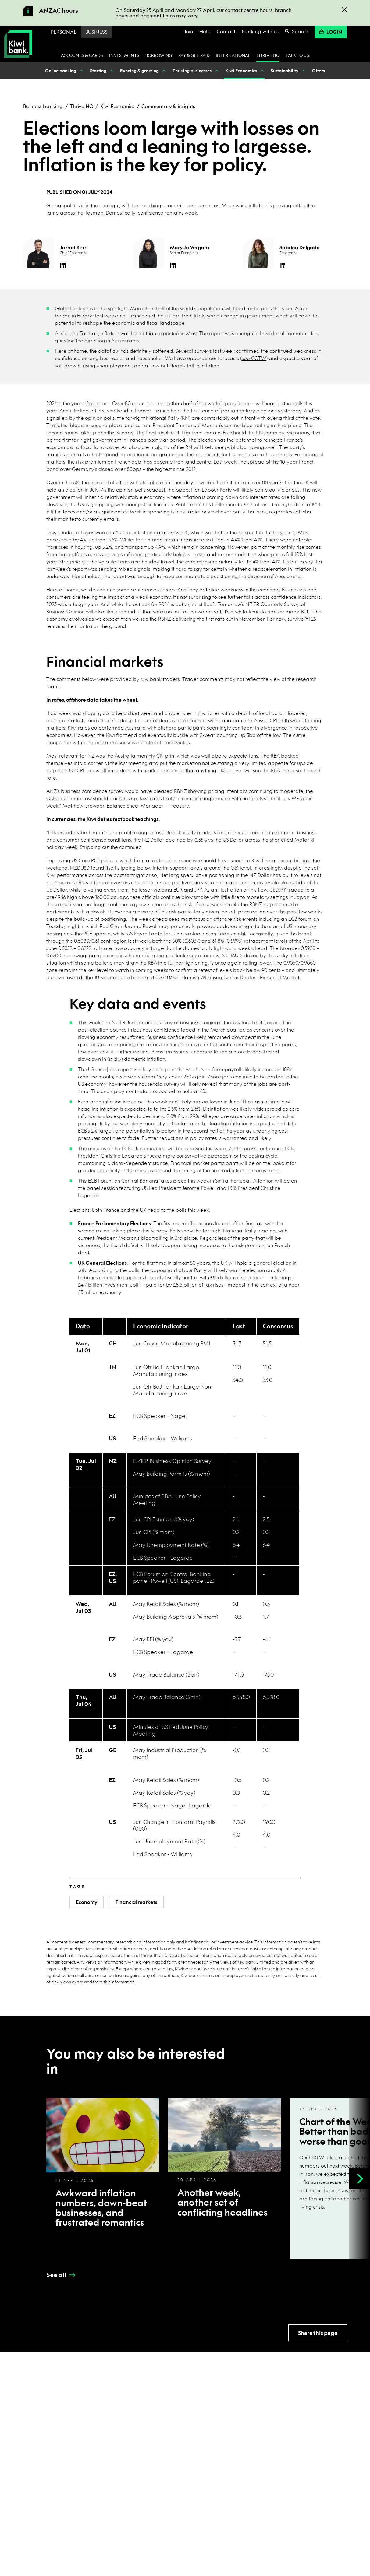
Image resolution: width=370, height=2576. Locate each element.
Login (330, 32)
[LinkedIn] (63, 265)
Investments (124, 55)
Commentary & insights (168, 106)
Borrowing (158, 55)
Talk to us (297, 55)
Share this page (317, 2332)
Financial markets (136, 1902)
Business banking (43, 106)
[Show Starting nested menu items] (111, 70)
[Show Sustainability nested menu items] (303, 70)
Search (296, 31)
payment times (157, 15)
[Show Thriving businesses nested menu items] (216, 70)
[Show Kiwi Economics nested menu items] (261, 70)
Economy (86, 1902)
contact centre (242, 10)
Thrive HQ (267, 55)
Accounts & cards (82, 55)
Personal (63, 32)
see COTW (254, 358)
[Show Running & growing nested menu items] (163, 70)
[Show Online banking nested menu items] (81, 70)
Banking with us (260, 31)
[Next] (359, 2178)
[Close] (344, 9)
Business (96, 32)
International (233, 55)
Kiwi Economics (117, 106)
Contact (226, 31)
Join (188, 31)
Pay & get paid (194, 55)
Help (205, 31)
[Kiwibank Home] (18, 44)
